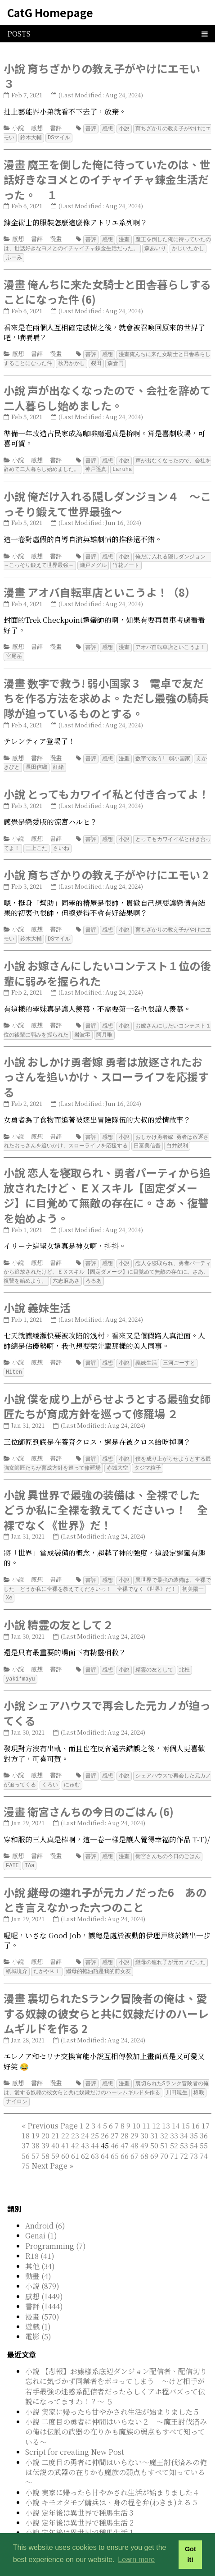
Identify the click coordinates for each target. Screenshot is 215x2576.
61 (75, 2136)
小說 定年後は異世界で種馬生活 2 (79, 2503)
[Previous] (52, 2106)
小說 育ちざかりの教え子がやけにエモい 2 (106, 867)
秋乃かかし (71, 360)
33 (174, 2115)
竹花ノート (125, 560)
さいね (61, 841)
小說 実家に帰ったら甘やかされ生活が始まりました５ (112, 2392)
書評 (56, 127)
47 (125, 2125)
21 (55, 2115)
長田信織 (36, 760)
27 (115, 2115)
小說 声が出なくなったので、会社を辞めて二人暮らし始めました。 (107, 394)
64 (105, 2136)
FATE (12, 1848)
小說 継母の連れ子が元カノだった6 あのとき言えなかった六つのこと (105, 1882)
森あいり (155, 247)
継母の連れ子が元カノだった (170, 1944)
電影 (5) (38, 2316)
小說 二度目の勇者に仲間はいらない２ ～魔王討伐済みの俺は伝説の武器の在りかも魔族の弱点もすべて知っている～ (116, 2412)
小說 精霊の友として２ (58, 1609)
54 (194, 2125)
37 (26, 2125)
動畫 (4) (38, 2256)
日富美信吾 (147, 1135)
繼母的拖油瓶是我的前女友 (98, 1953)
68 (144, 2136)
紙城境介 (16, 1953)
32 (164, 2115)
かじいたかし (188, 247)
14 (176, 2106)
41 (65, 2125)
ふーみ (14, 255)
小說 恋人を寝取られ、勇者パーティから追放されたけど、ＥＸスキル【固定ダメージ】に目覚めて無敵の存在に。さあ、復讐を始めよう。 (107, 1184)
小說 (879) (42, 2266)
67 (134, 2136)
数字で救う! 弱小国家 (162, 752)
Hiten (14, 1359)
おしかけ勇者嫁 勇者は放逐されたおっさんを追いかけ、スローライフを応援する (106, 1132)
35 (194, 2115)
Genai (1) (41, 2216)
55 (204, 2125)
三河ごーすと (179, 1351)
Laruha (122, 465)
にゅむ (72, 1768)
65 (115, 2136)
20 (45, 2115)
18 (26, 2115)
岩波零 (82, 1025)
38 (35, 2125)
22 (65, 2115)
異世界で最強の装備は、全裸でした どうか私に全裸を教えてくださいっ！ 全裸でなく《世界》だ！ (107, 1570)
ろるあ (93, 1269)
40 (55, 2125)
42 (75, 2125)
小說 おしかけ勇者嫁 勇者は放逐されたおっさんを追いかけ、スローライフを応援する (106, 1067)
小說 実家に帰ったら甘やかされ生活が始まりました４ (112, 2472)
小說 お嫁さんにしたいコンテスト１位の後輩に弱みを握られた (107, 964)
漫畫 (56, 237)
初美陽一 (193, 1575)
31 (154, 2115)
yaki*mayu (20, 1663)
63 (95, 2136)
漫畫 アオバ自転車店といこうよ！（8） (100, 587)
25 (95, 2115)
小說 (18, 127)
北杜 (184, 1654)
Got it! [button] (190, 2554)
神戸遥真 (96, 465)
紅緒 (58, 760)
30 (144, 2115)
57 (35, 2136)
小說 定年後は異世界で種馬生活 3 (79, 2493)
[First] (24, 2106)
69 (154, 2136)
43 (85, 2125)
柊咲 (198, 2073)
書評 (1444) (44, 2286)
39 (45, 2125)
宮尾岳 (14, 650)
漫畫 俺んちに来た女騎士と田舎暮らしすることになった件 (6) (107, 289)
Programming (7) (55, 2226)
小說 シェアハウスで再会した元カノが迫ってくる (107, 1697)
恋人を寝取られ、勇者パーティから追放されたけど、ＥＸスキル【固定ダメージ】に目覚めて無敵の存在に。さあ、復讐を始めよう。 (107, 1261)
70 (164, 2136)
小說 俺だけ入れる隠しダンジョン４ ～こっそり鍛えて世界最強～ (107, 499)
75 (26, 2146)
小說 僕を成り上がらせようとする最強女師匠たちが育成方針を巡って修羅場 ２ (107, 1393)
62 (85, 2136)
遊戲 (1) (38, 2307)
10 (136, 2106)
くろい (50, 1768)
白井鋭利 (177, 1135)
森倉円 (116, 360)
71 (174, 2136)
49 (144, 2125)
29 (134, 2115)
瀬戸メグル (93, 560)
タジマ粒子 (147, 1454)
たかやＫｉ (46, 1953)
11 (146, 2106)
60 (65, 2136)
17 (206, 2106)
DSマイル (59, 137)
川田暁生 (177, 2073)
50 (154, 2125)
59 (55, 2136)
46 (115, 2125)
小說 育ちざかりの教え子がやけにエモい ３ (102, 75)
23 (75, 2115)
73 (194, 2136)
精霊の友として (154, 1654)
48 (134, 2125)
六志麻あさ (66, 1269)
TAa (30, 1848)
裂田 (96, 360)
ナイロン (16, 2082)
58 (45, 2136)
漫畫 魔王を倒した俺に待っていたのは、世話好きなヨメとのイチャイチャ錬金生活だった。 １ (107, 178)
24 (85, 2115)
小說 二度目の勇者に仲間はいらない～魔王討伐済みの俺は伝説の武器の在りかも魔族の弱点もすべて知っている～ (116, 2452)
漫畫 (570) (42, 2297)
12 (156, 2106)
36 (204, 2115)
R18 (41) (39, 2236)
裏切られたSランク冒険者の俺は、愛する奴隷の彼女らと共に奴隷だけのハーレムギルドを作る (106, 2069)
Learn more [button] (136, 2559)
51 (164, 2125)
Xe (9, 1583)
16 (196, 2106)
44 (95, 2125)
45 (115, 2135)
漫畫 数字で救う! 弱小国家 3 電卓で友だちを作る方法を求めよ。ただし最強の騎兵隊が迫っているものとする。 (106, 692)
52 (174, 2125)
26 (105, 2115)
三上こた (36, 841)
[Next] (49, 2146)
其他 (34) (40, 2246)
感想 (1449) (44, 2276)
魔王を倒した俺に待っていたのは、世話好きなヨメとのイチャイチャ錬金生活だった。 (107, 242)
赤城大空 (117, 1454)
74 (204, 2136)
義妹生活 (146, 1351)
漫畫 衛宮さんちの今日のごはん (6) (89, 1795)
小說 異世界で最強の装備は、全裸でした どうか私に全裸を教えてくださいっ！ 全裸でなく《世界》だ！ (107, 1496)
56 (26, 2136)
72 (184, 2136)
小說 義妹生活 (37, 1296)
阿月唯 (104, 1025)
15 (186, 2106)
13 (166, 2106)
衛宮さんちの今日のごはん (167, 1839)
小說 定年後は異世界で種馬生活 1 (79, 2512)
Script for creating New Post (74, 2432)
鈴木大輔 (31, 137)
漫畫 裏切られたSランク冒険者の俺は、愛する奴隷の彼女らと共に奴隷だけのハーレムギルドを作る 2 (106, 1995)
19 (35, 2115)
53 (184, 2125)
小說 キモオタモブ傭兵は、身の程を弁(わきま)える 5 (111, 2482)
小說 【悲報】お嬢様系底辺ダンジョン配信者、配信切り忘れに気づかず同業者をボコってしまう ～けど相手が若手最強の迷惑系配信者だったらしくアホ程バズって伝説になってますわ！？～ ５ (116, 2366)
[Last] (71, 2146)
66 (125, 2136)
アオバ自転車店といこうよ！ (170, 642)
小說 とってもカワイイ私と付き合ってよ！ (106, 787)
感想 (37, 127)
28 (125, 2115)
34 (184, 2115)
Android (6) (45, 2206)
